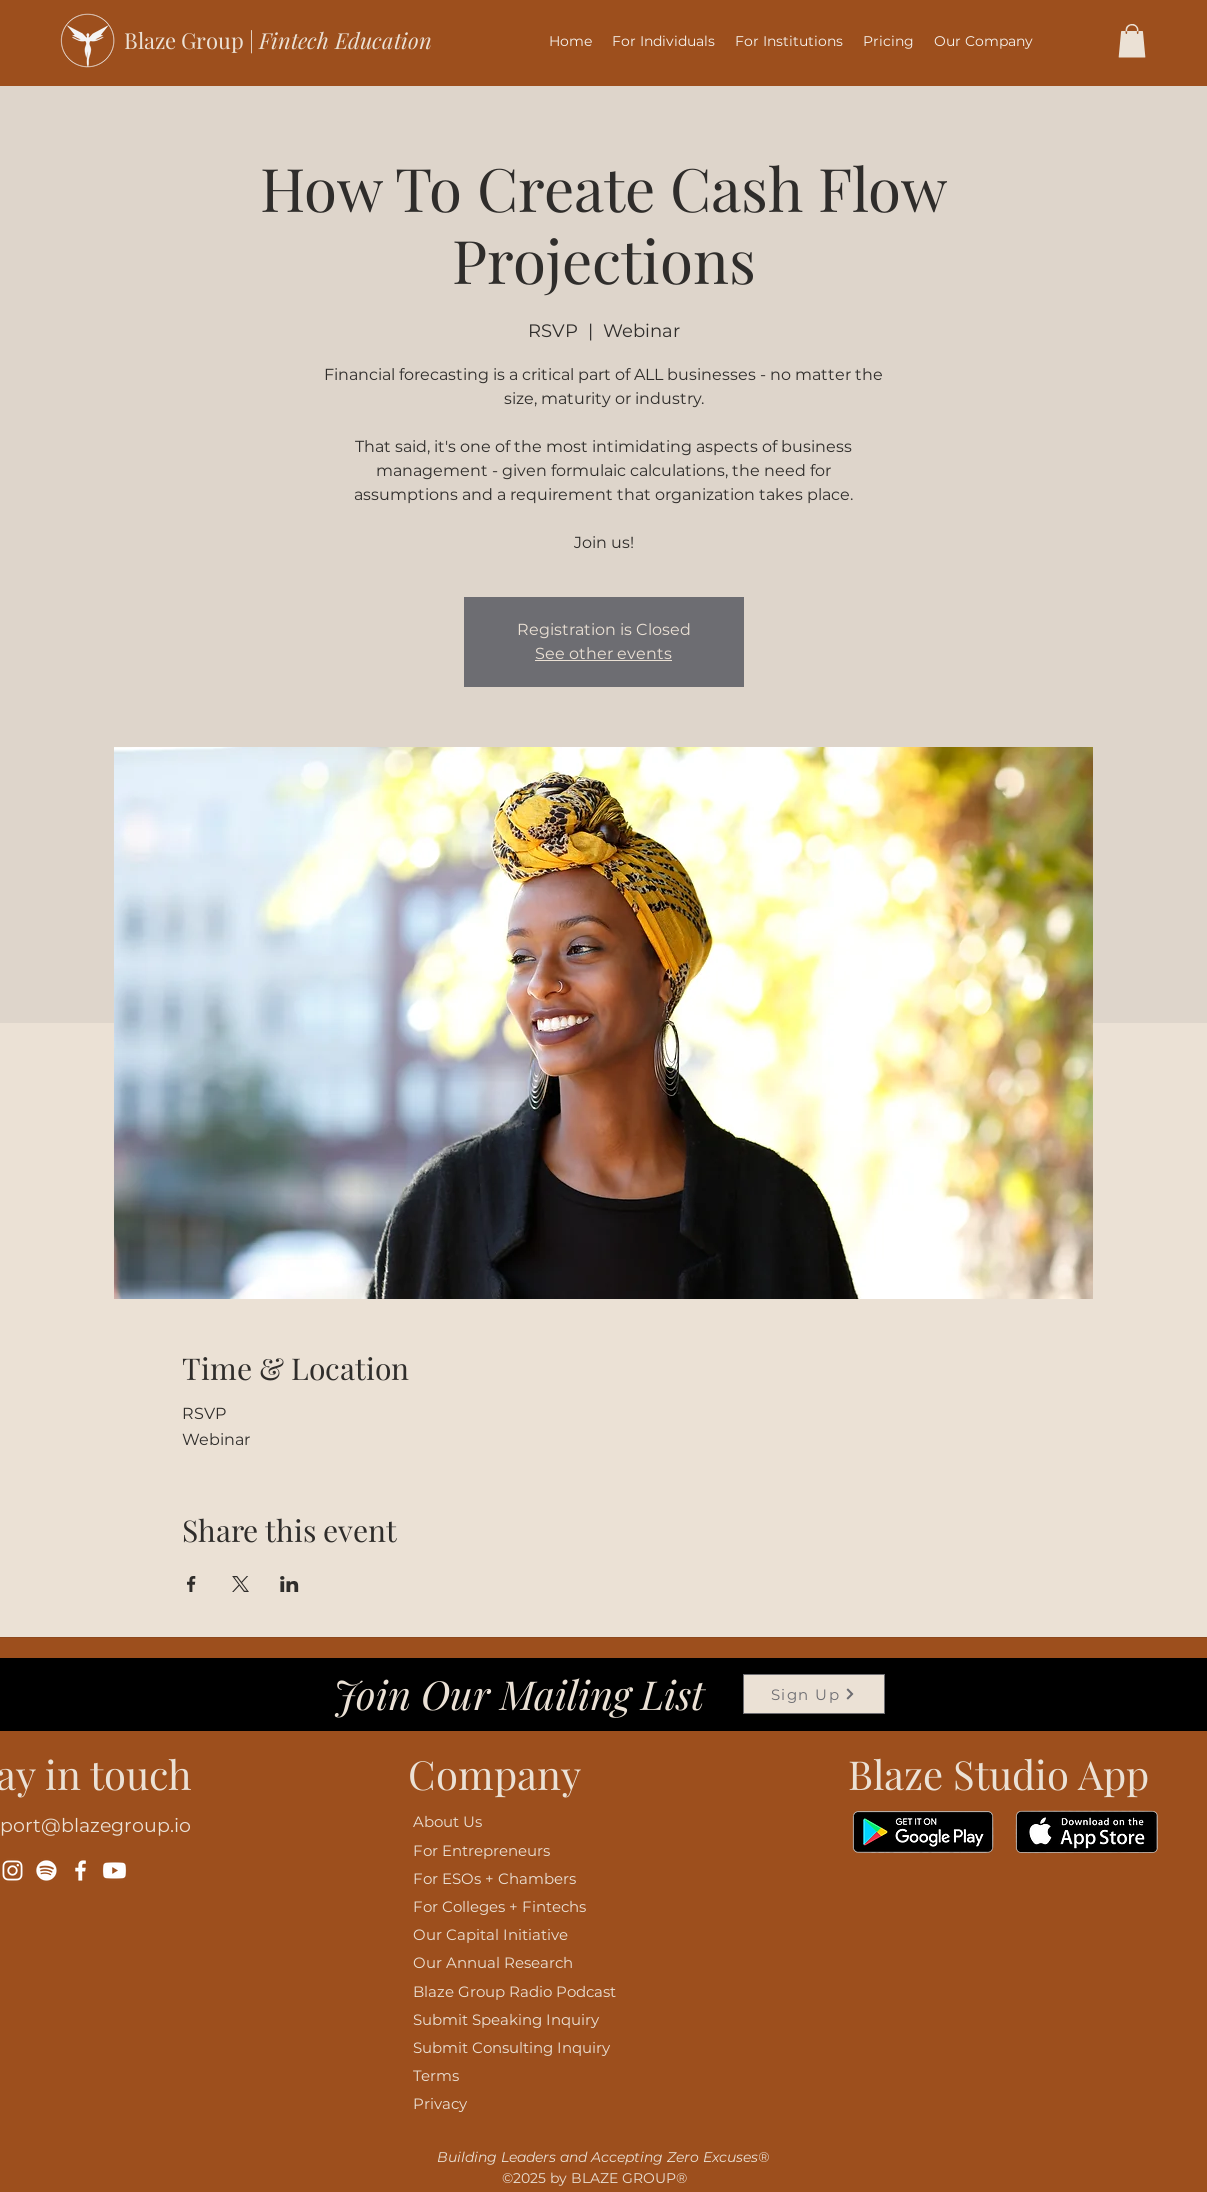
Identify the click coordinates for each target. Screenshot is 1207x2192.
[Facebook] (80, 1870)
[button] (663, 41)
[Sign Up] (814, 1694)
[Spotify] (46, 1870)
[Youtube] (114, 1870)
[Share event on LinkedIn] (289, 1584)
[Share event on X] (240, 1584)
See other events (603, 653)
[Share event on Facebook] (191, 1584)
